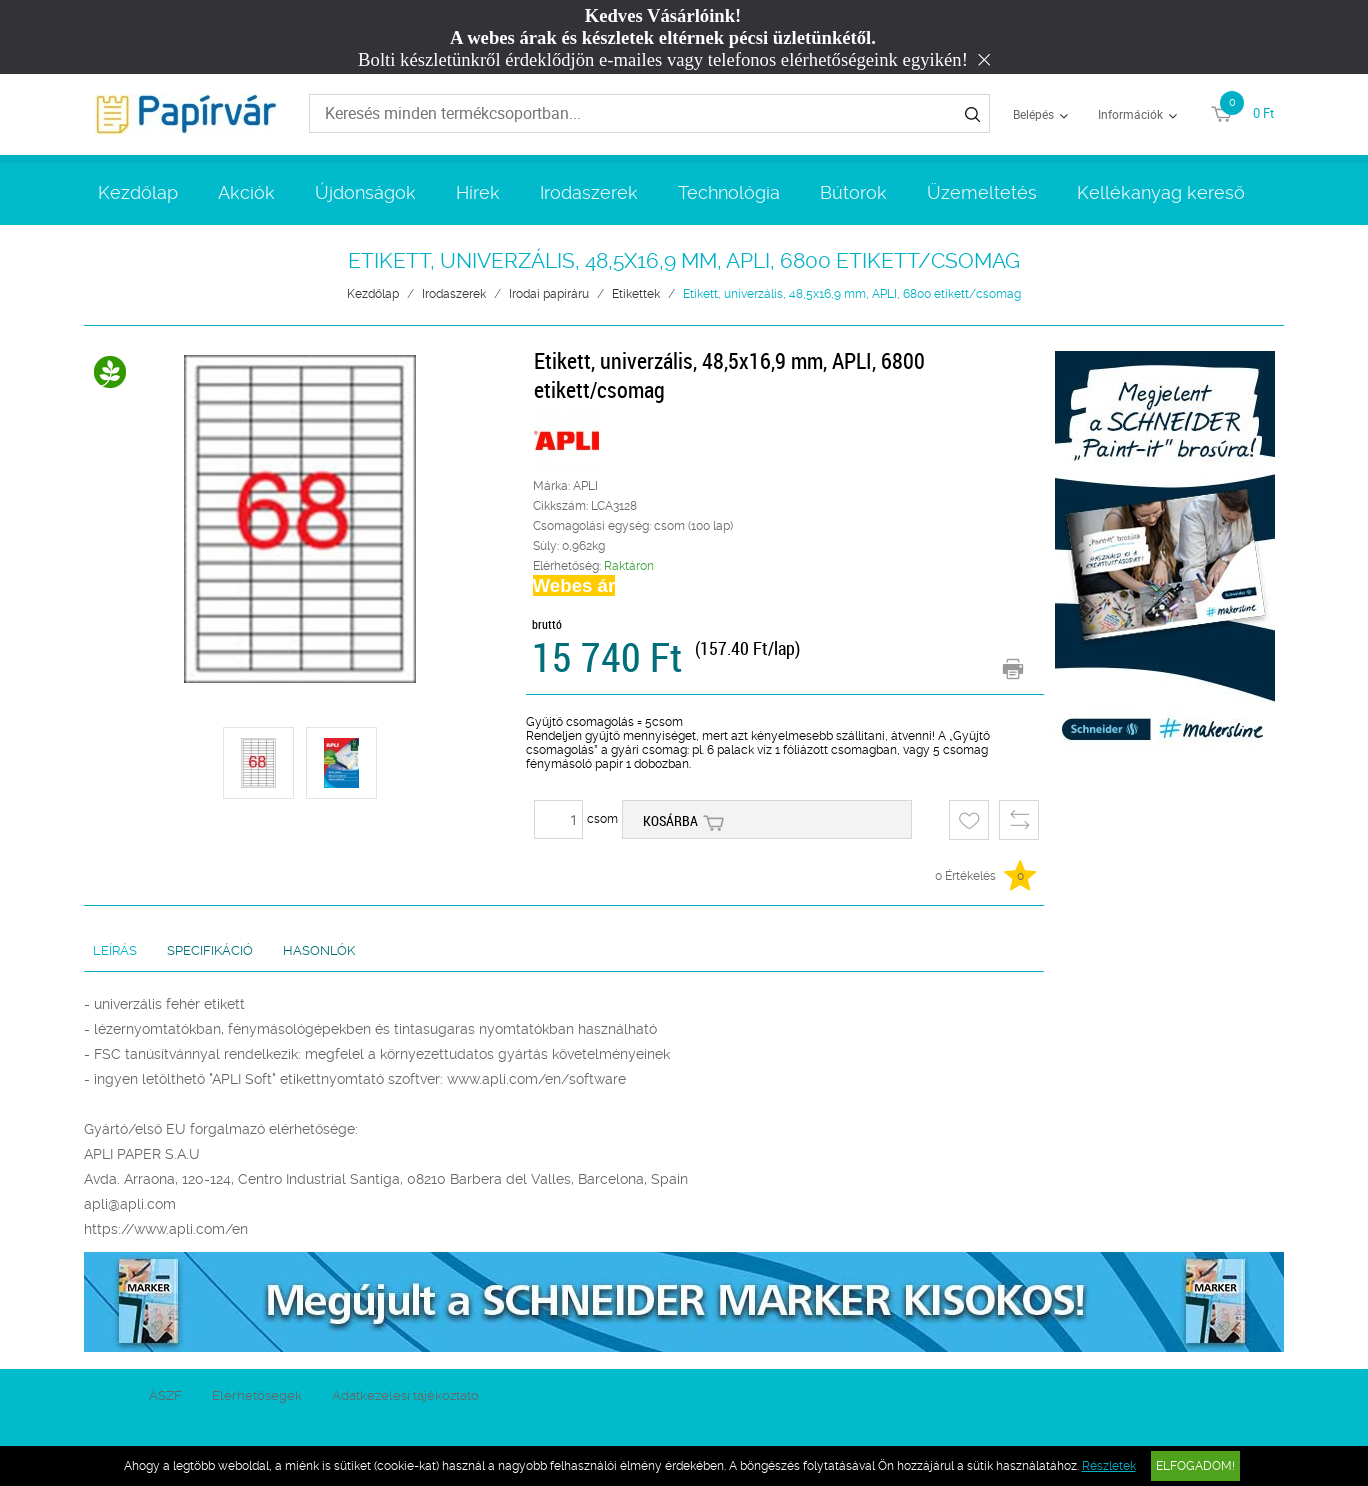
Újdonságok (365, 192)
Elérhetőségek (257, 1395)
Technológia (729, 192)
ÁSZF (165, 1395)
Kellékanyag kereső (1161, 192)
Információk (1130, 114)
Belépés (1033, 114)
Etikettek (636, 294)
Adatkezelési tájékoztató (405, 1395)
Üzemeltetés (982, 192)
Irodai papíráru (549, 294)
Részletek (1109, 1466)
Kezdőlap (138, 192)
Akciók (246, 192)
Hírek (478, 192)
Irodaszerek (589, 192)
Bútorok (853, 192)
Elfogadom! (1195, 1466)
